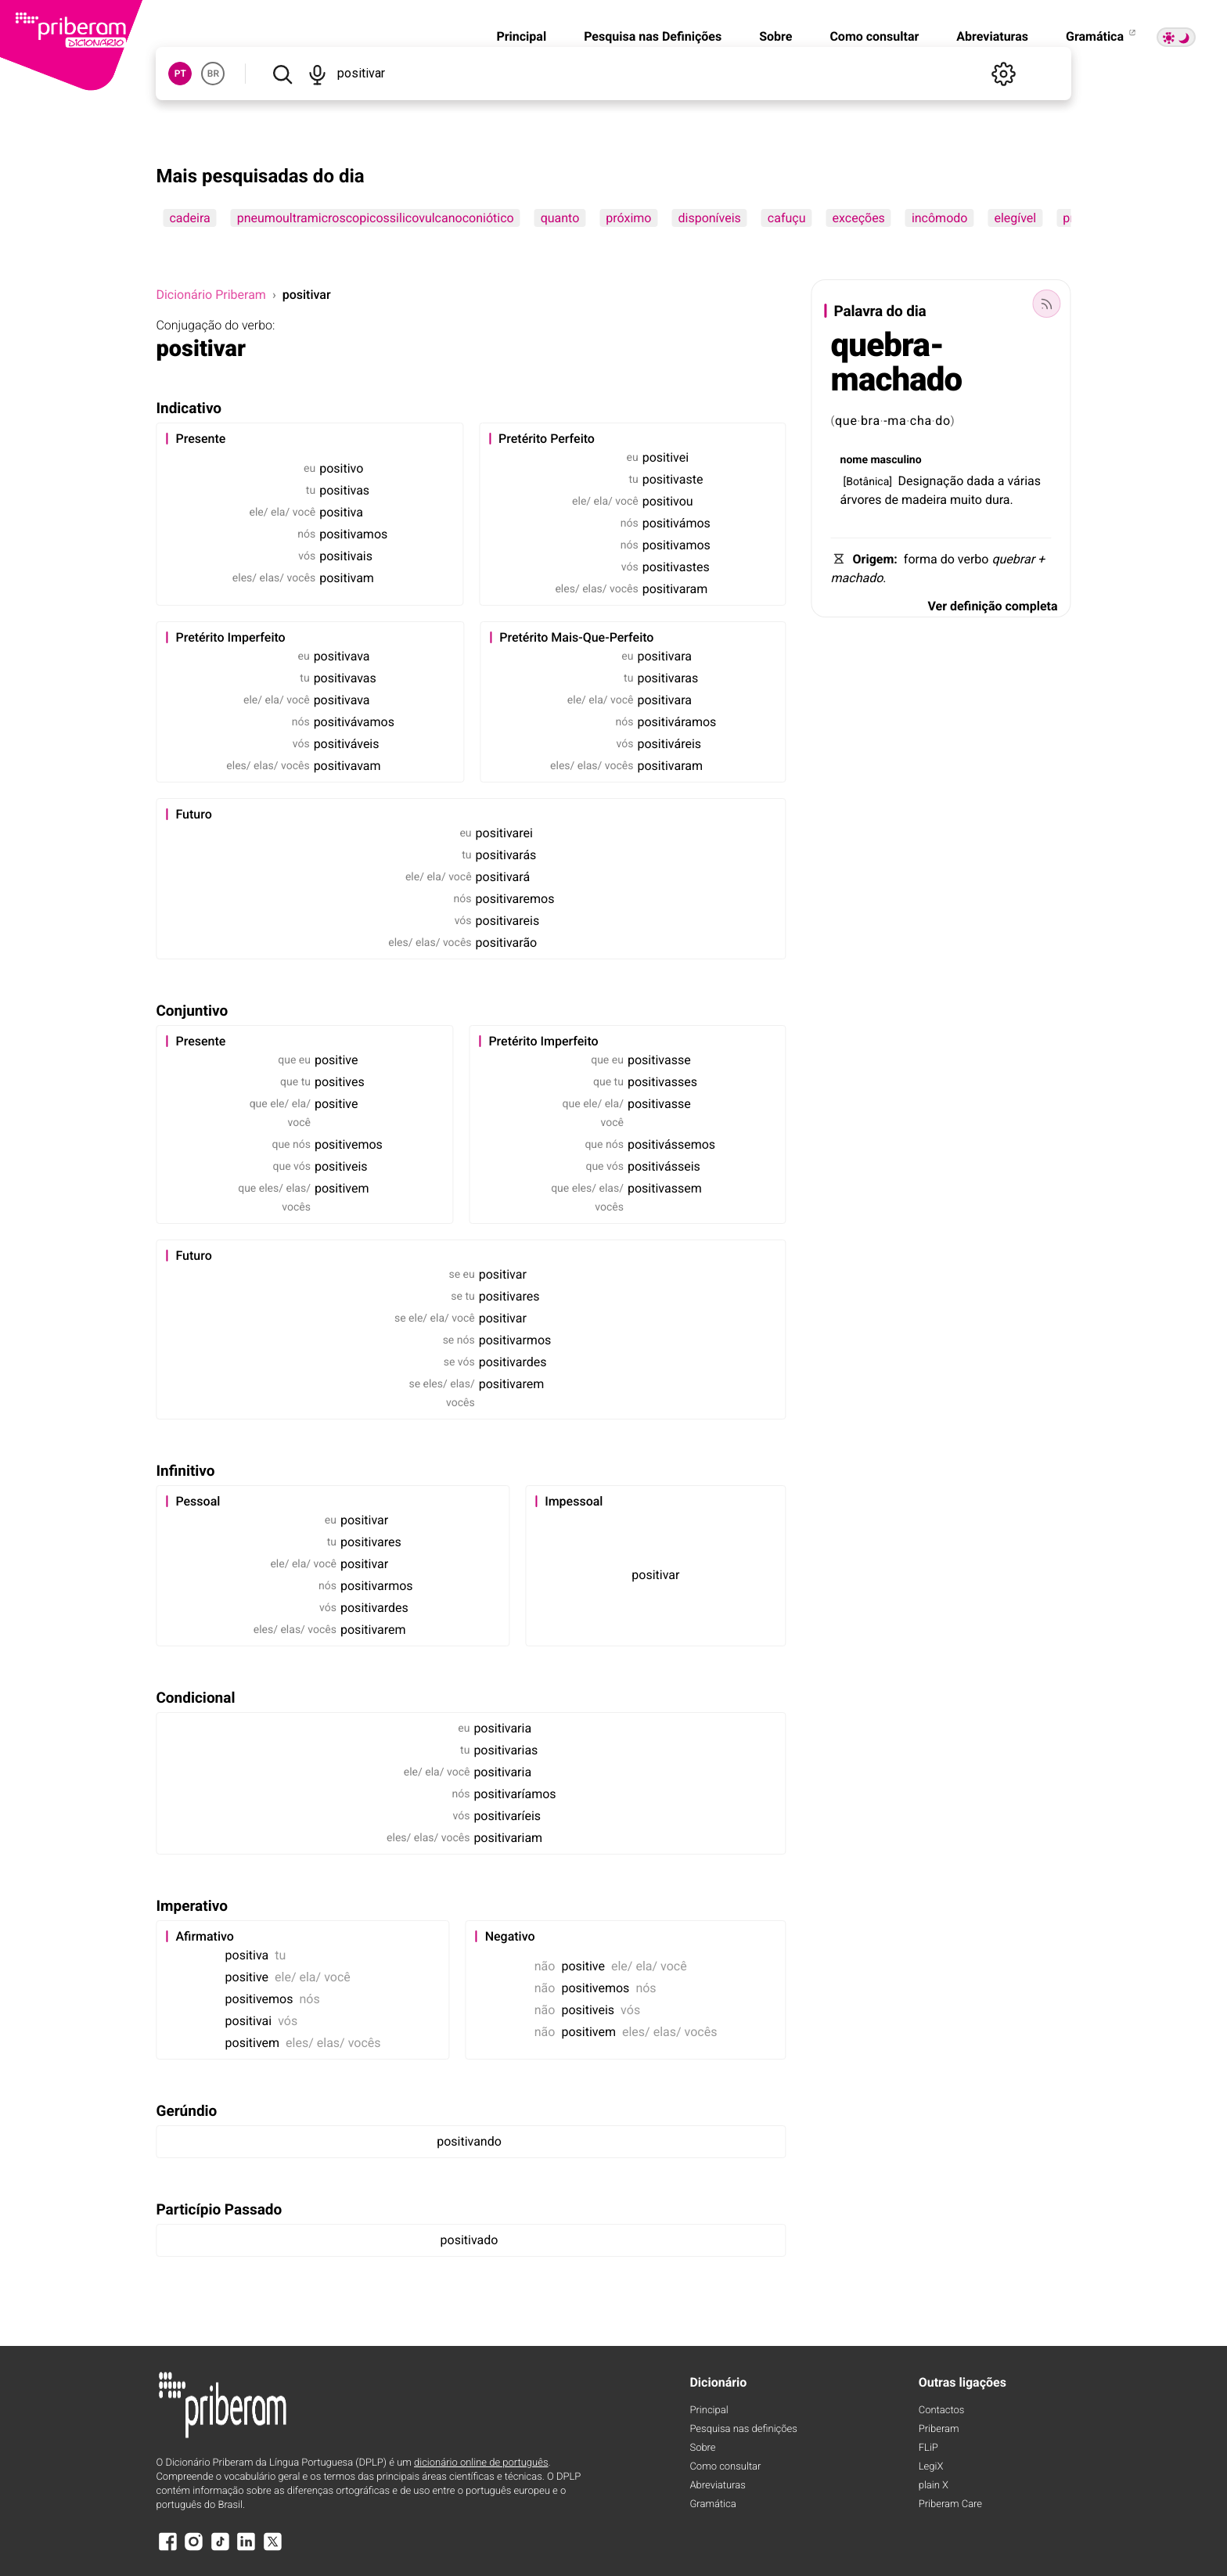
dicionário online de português (481, 2463)
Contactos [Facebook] (942, 2410)
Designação (930, 480)
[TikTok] (220, 2549)
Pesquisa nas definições (743, 2429)
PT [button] (180, 73)
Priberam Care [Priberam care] (950, 2504)
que (846, 420)
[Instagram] (194, 2549)
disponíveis (709, 217)
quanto (560, 217)
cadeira (189, 217)
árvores (861, 499)
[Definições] (1004, 73)
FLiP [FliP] (928, 2448)
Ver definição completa (992, 606)
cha (921, 420)
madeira (924, 499)
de (892, 499)
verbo (973, 559)
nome (854, 460)
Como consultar (874, 36)
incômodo (940, 217)
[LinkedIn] (246, 2549)
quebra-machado (897, 362)
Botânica (867, 482)
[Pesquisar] (281, 73)
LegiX (931, 2467)
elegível (1015, 217)
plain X (933, 2485)
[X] (272, 2549)
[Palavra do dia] (1047, 304)
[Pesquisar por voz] (317, 73)
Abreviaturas (992, 36)
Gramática (1102, 36)
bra (870, 420)
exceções (859, 217)
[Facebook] (167, 2549)
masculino (895, 460)
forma (920, 559)
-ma (894, 420)
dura (997, 499)
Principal (521, 36)
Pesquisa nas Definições (652, 36)
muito (966, 499)
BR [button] (213, 73)
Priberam (939, 2429)
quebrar (1012, 559)
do (943, 420)
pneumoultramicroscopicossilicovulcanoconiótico (375, 217)
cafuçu (787, 217)
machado (857, 577)
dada (980, 480)
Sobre (775, 36)
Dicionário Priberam (210, 294)
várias (1024, 480)
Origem (873, 559)
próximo (628, 217)
